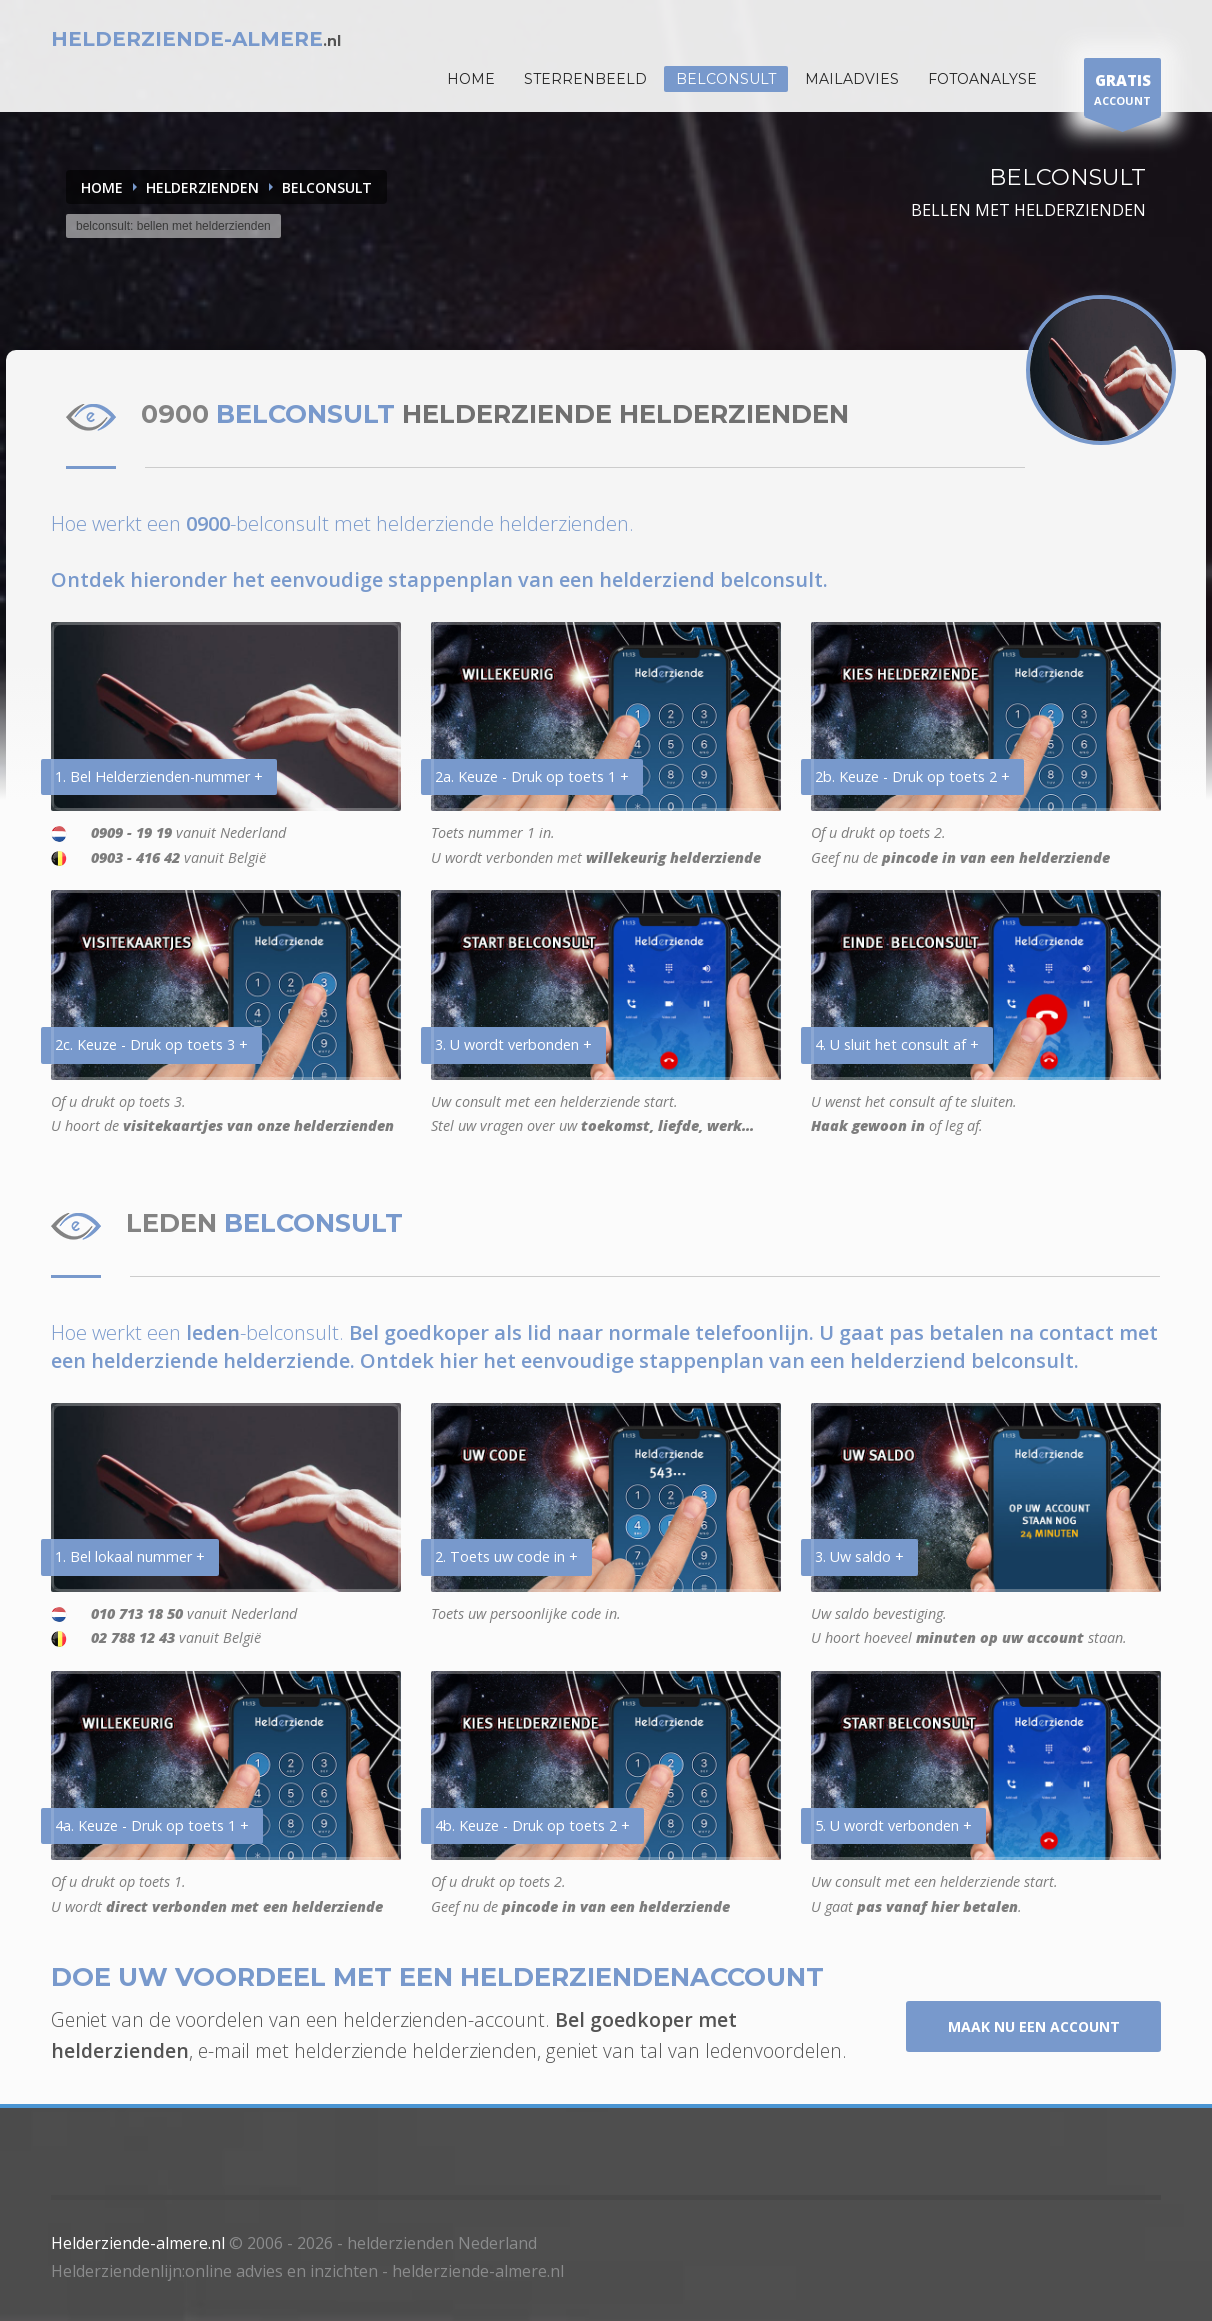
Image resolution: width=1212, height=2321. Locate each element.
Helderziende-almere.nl (138, 2243)
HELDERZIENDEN (202, 187)
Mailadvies (852, 79)
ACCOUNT (1122, 92)
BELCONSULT (327, 187)
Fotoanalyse (982, 79)
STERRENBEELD (585, 79)
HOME (471, 79)
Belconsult (726, 79)
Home (102, 187)
